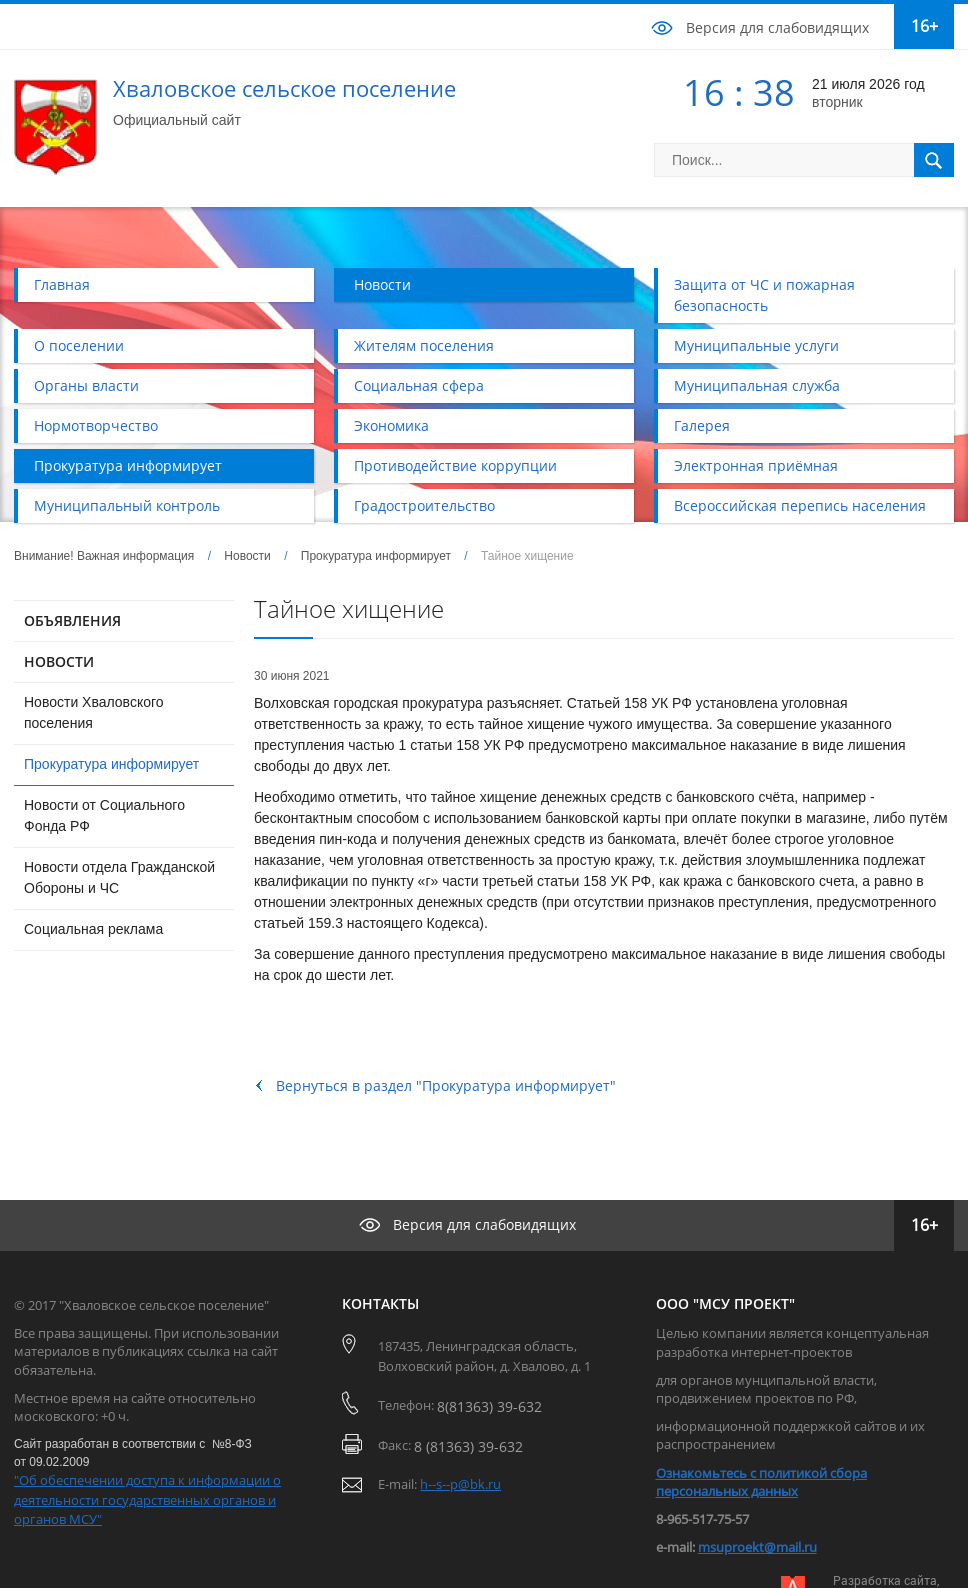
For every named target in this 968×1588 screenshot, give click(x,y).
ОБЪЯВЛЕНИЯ (72, 620)
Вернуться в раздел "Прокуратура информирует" (446, 1085)
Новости (382, 284)
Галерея (702, 425)
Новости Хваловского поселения (94, 712)
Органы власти (86, 385)
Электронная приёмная (756, 465)
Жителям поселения (424, 345)
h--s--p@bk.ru (460, 1484)
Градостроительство (424, 505)
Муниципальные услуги (756, 345)
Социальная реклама (93, 929)
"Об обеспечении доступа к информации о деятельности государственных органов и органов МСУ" (147, 1499)
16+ (924, 26)
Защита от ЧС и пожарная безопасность (764, 295)
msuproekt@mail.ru (757, 1547)
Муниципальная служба (757, 385)
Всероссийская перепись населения (800, 505)
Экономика (391, 425)
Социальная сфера (419, 385)
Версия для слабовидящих (777, 27)
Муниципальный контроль (127, 505)
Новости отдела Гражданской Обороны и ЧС (119, 877)
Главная (62, 284)
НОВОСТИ (59, 661)
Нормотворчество (96, 425)
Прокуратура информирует (128, 465)
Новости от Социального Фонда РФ (104, 815)
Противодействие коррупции (455, 465)
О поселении (79, 345)
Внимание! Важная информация (104, 556)
